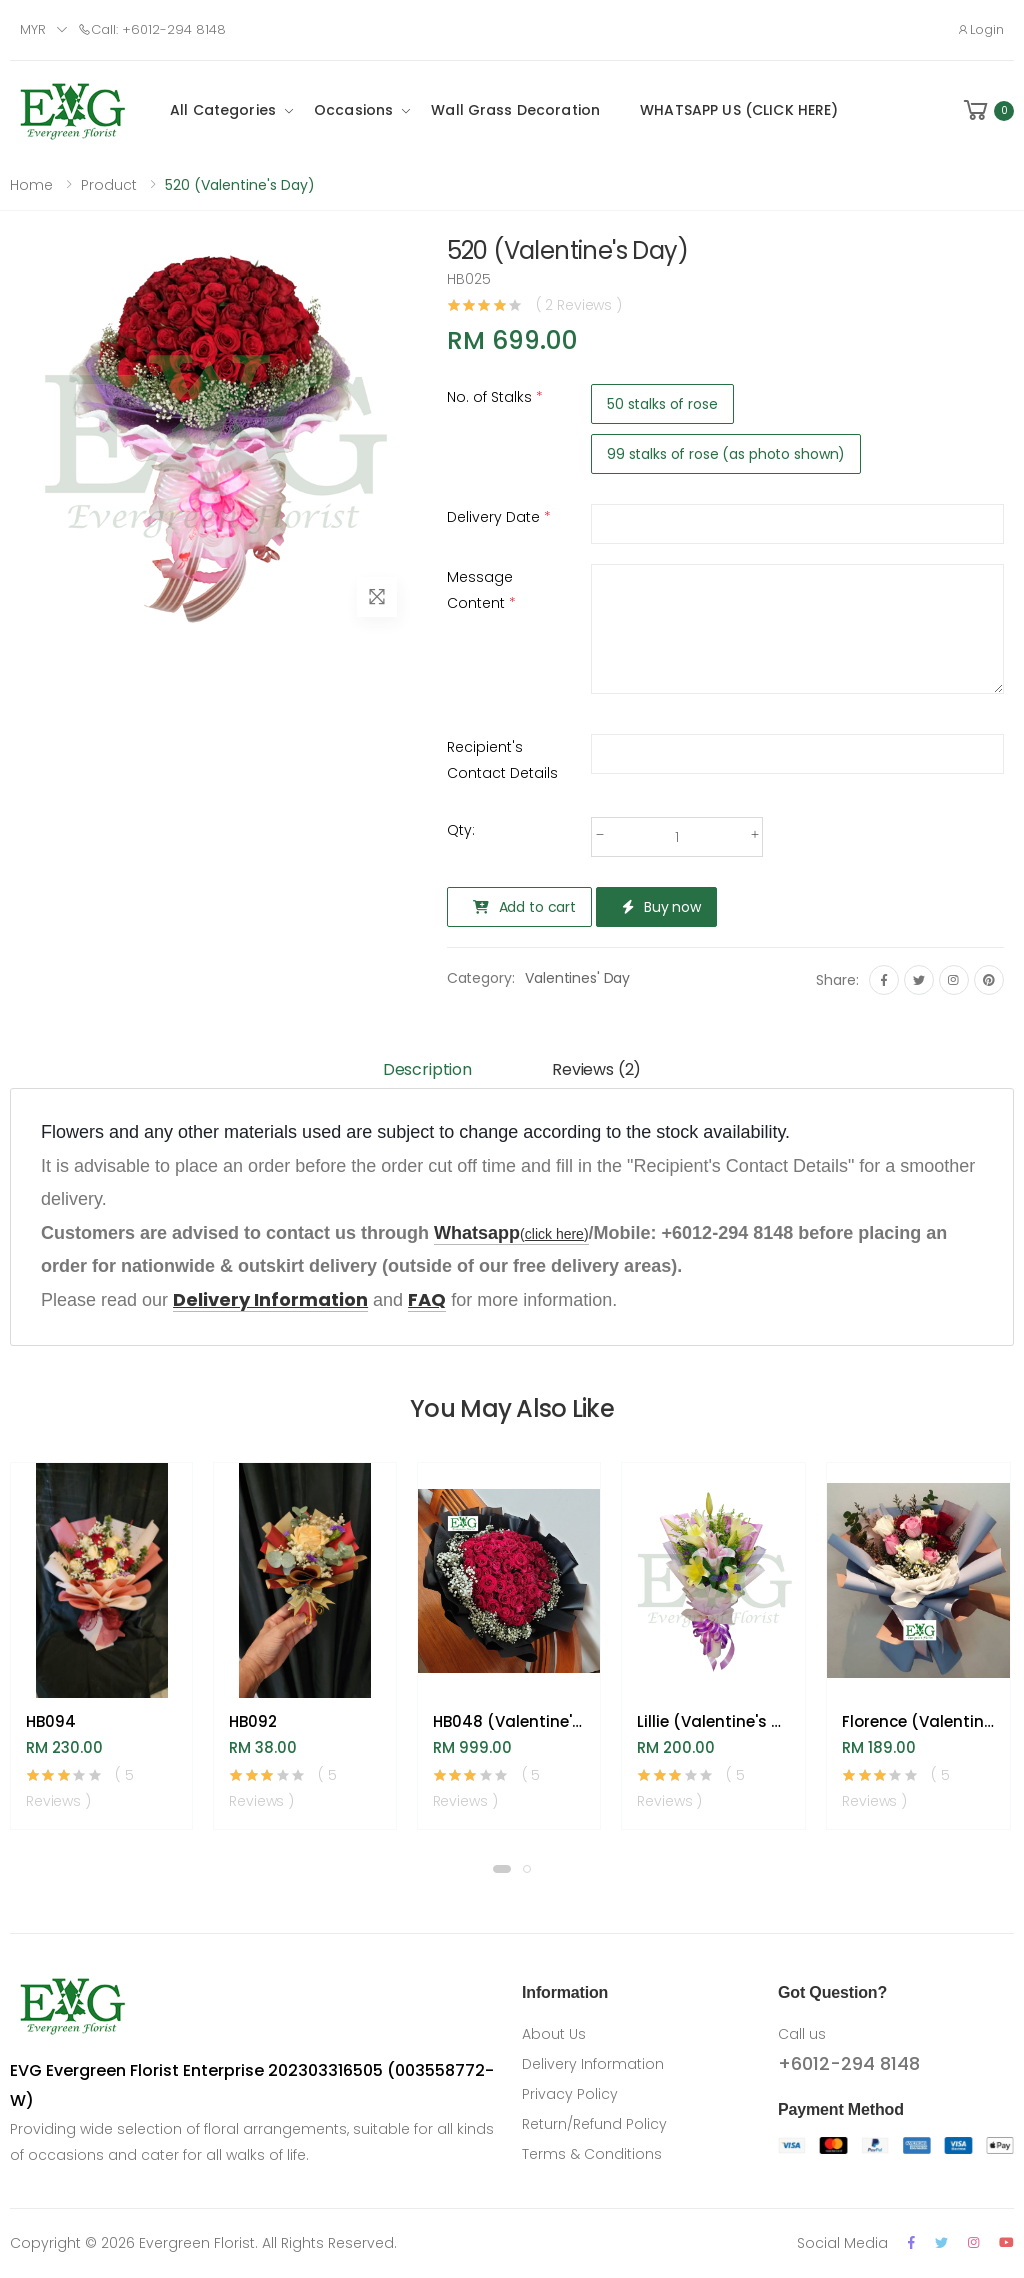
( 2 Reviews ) (579, 305)
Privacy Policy (570, 2094)
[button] (987, 110)
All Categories (223, 110)
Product (109, 185)
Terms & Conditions (592, 2154)
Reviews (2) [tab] (596, 1069)
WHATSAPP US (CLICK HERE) (739, 110)
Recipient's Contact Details (502, 760)
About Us (554, 2034)
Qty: (461, 830)
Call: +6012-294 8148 (152, 29)
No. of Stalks (495, 397)
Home (31, 185)
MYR (33, 29)
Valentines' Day (577, 978)
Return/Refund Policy (594, 2124)
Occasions (353, 110)
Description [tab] (427, 1069)
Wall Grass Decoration (515, 110)
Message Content (481, 590)
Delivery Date (499, 517)
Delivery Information (593, 2064)
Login (980, 29)
